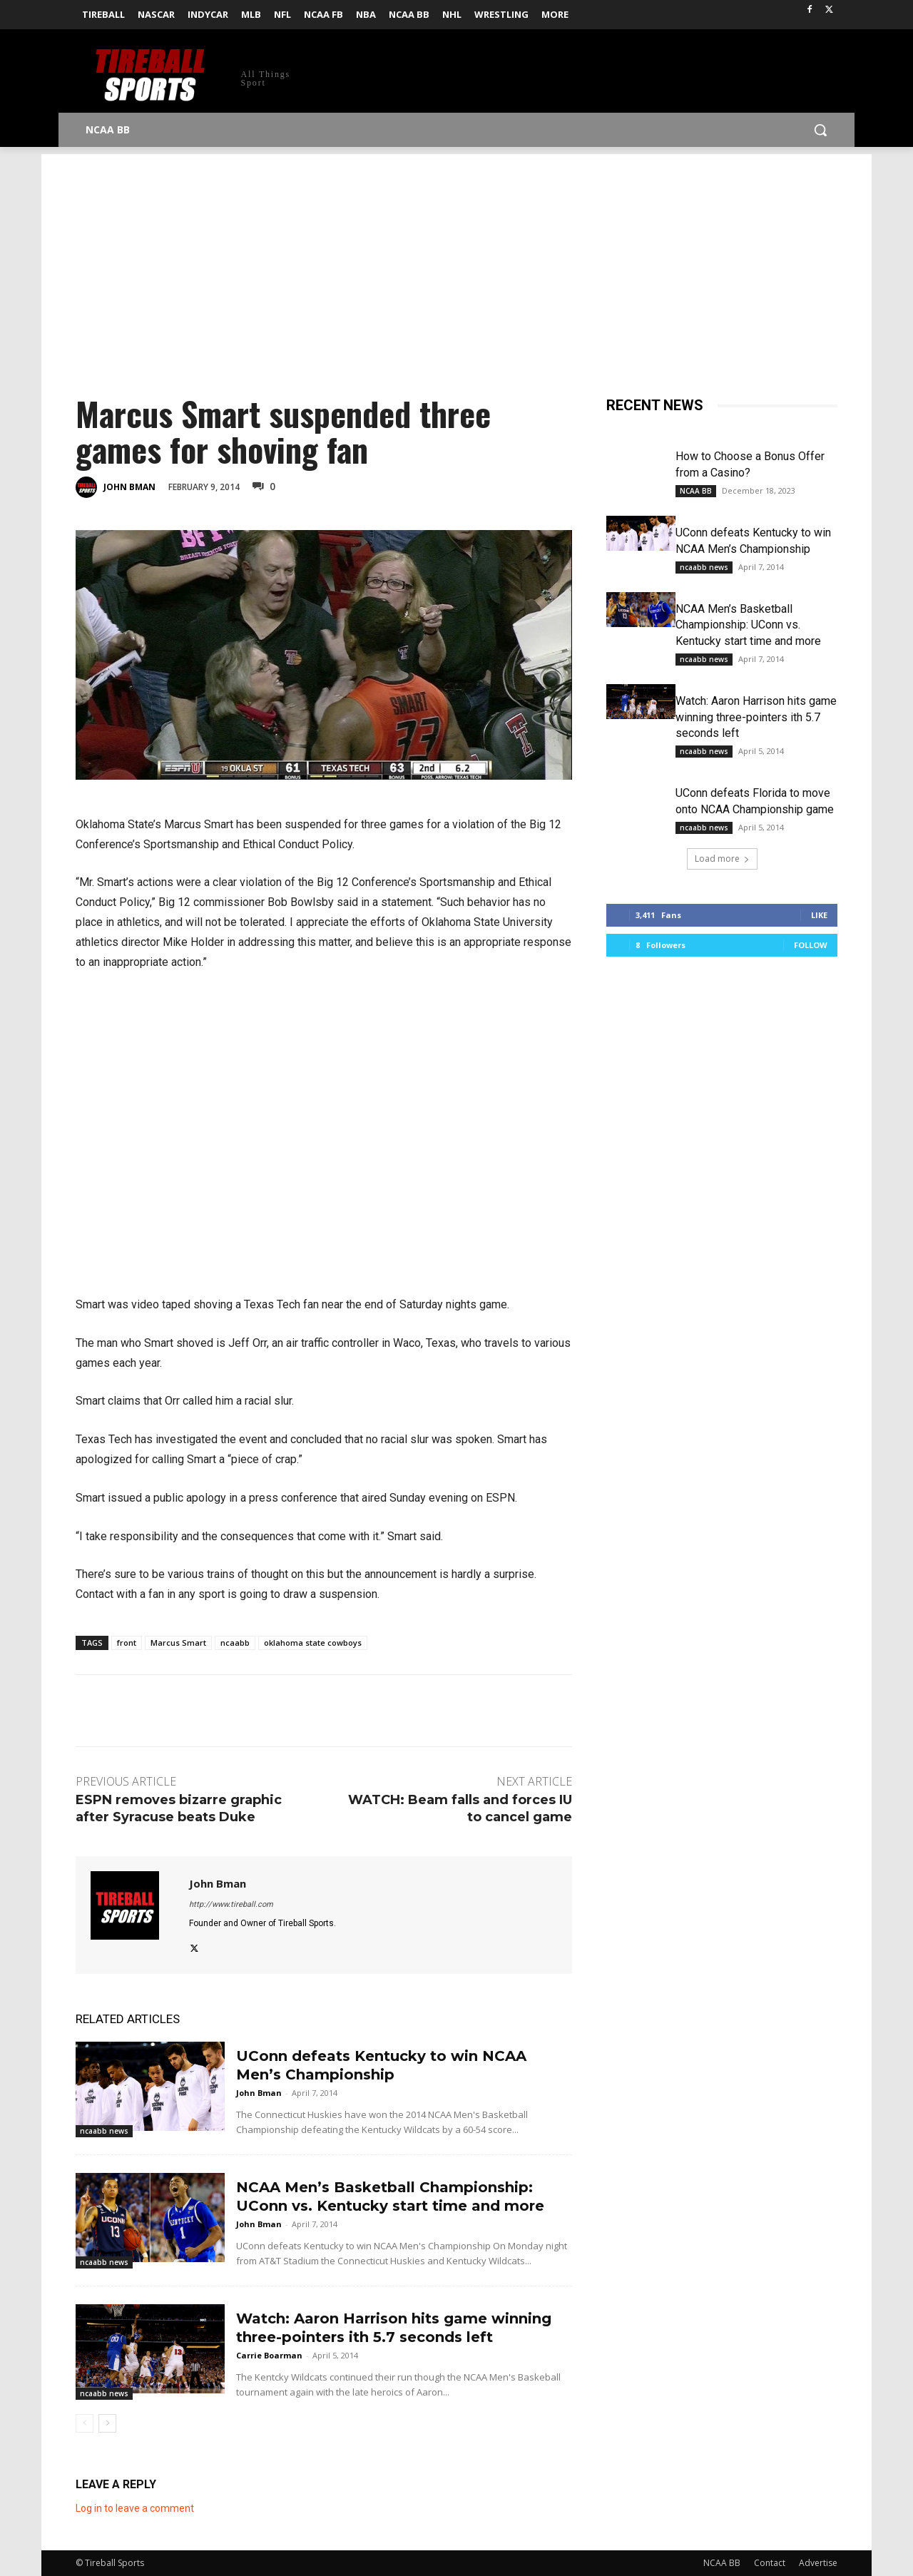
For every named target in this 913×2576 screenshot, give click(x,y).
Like (819, 915)
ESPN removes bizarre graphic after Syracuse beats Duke (179, 1808)
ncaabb (235, 1642)
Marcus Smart (178, 1642)
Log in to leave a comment (135, 2508)
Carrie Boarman (269, 2355)
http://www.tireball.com (231, 1904)
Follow (810, 945)
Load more (722, 858)
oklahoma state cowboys (313, 1642)
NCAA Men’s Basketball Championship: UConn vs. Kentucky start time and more (748, 625)
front (126, 1642)
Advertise (818, 2563)
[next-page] (107, 2423)
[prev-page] (84, 2423)
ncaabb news (104, 2131)
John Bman (129, 487)
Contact (769, 2563)
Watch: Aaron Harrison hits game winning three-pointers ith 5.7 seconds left (756, 717)
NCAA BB (696, 491)
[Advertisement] (456, 254)
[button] (820, 130)
